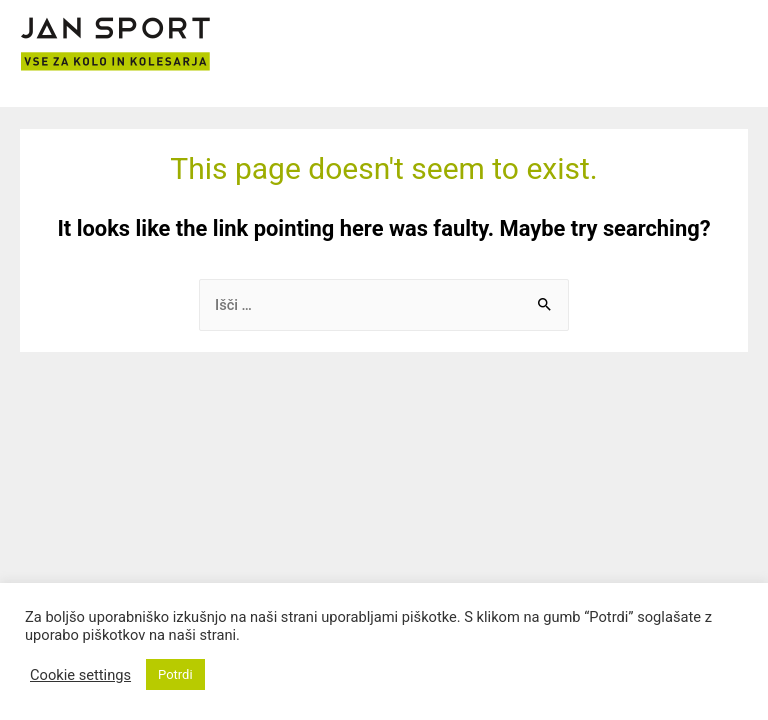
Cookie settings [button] (80, 675)
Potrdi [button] (175, 674)
